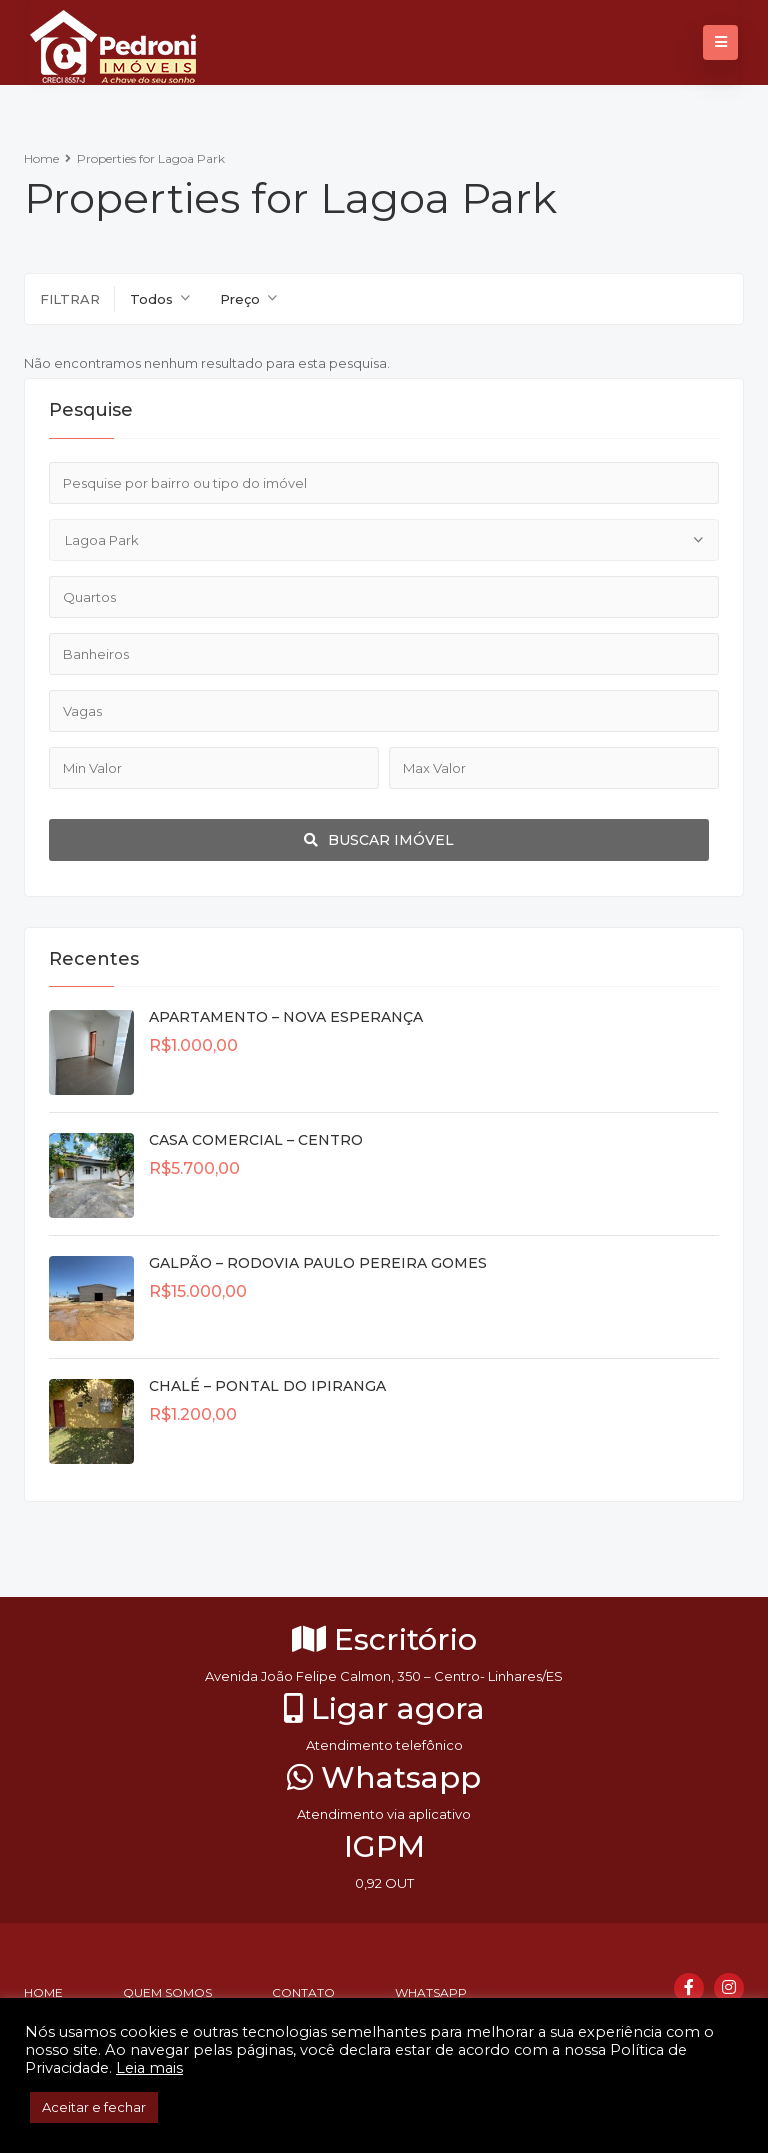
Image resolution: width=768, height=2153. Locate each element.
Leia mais (149, 2068)
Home (41, 158)
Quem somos (167, 1992)
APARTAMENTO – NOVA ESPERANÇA (286, 1017)
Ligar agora (384, 1708)
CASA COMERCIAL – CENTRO (256, 1140)
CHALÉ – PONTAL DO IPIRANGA (267, 1386)
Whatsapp (384, 1777)
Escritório (384, 1639)
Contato (303, 1992)
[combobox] (160, 299)
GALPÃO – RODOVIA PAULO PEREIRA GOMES (318, 1263)
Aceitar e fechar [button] (94, 2107)
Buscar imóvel (379, 840)
